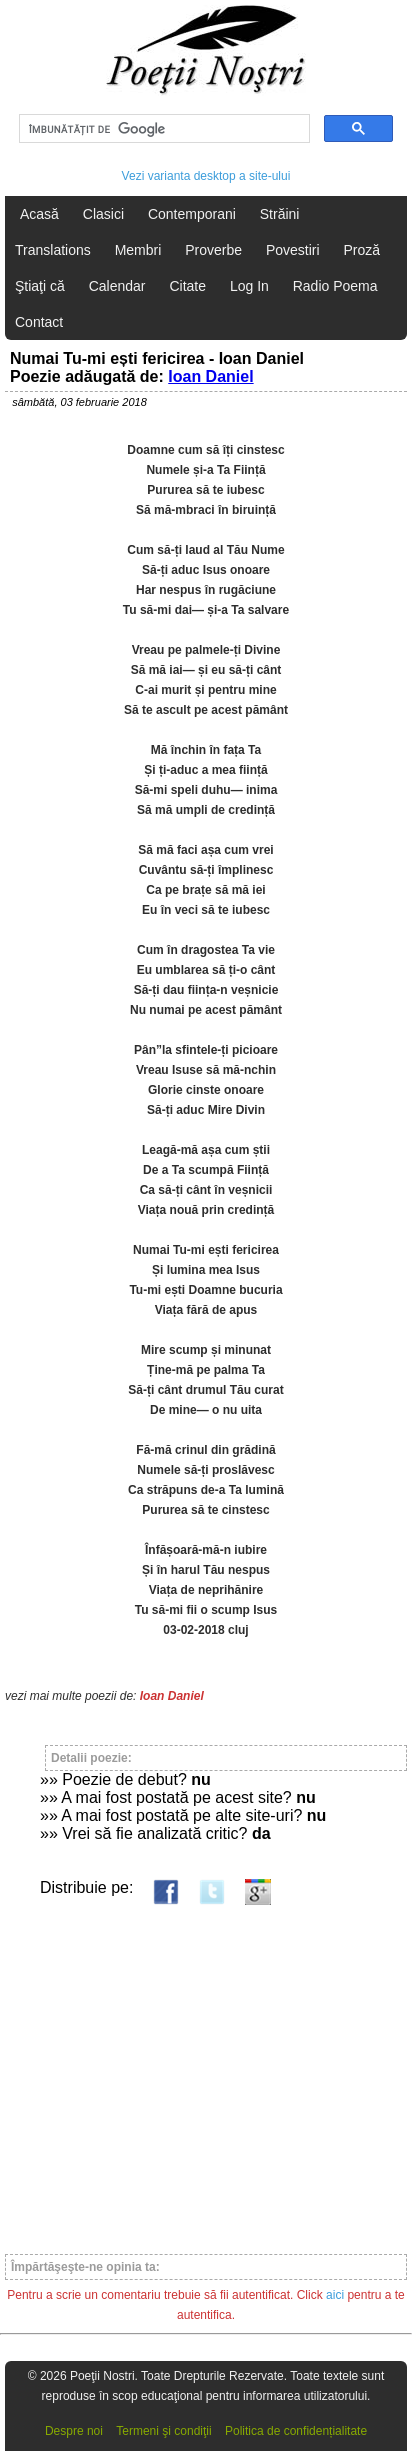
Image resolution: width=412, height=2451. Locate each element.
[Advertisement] (206, 2070)
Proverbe (213, 250)
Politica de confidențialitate (296, 2431)
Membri (138, 250)
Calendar (117, 286)
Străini (280, 214)
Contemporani (192, 214)
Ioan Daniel (210, 376)
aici (335, 2295)
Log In (249, 286)
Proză (361, 250)
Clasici (103, 214)
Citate (187, 286)
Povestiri (293, 250)
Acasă (39, 214)
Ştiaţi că (40, 286)
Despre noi (74, 2431)
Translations (53, 250)
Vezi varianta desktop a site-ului (206, 176)
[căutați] (162, 129)
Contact (39, 322)
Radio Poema (335, 286)
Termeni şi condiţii (163, 2431)
